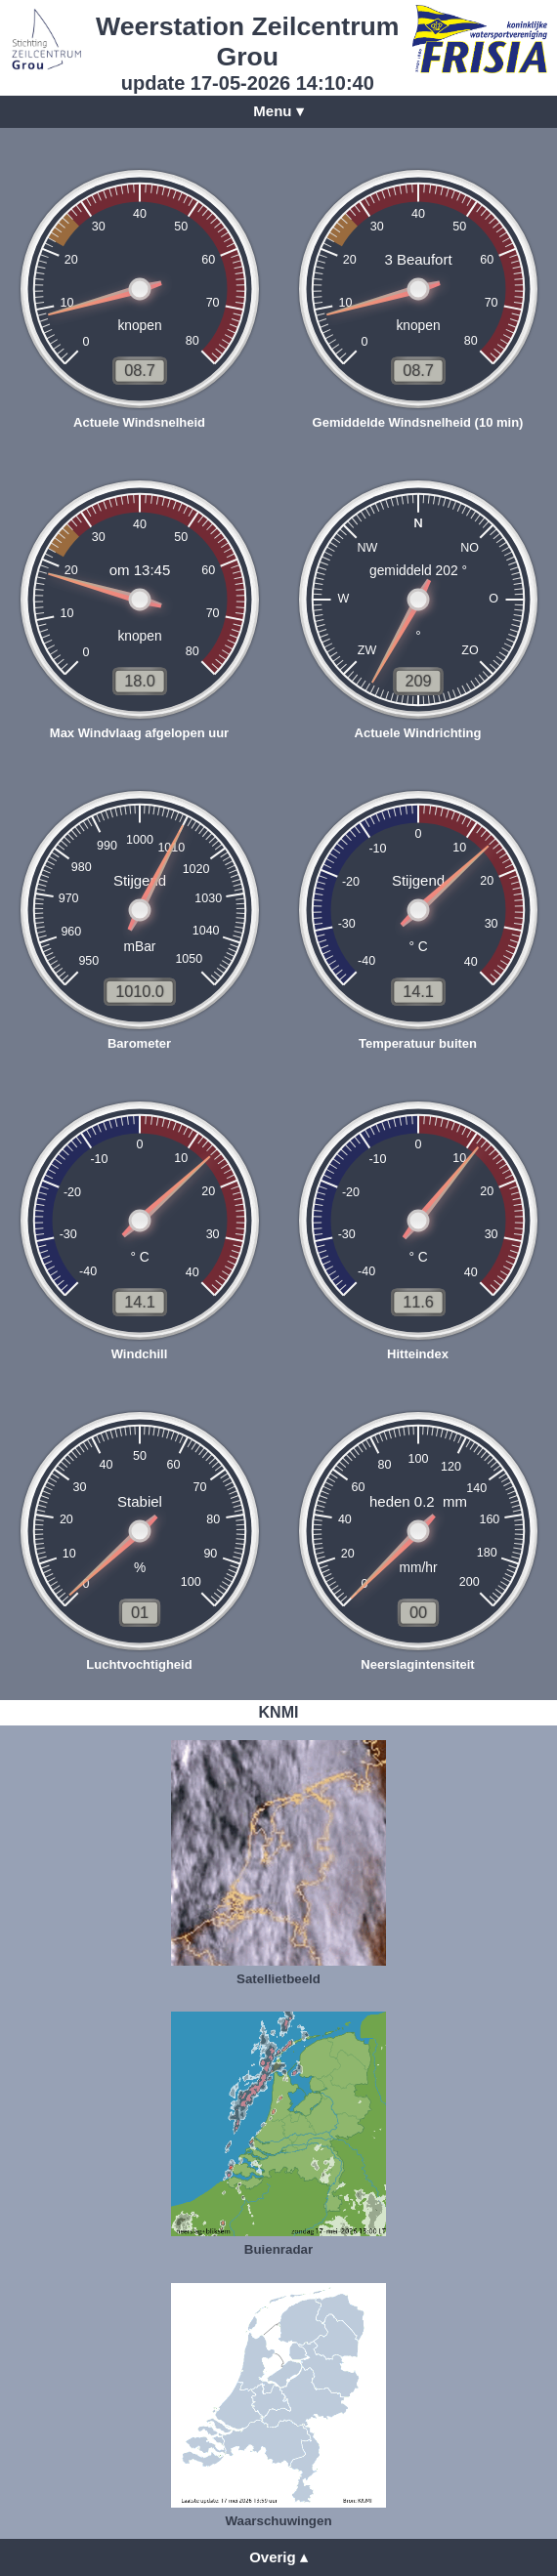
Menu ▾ (278, 111)
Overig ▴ (278, 2557)
